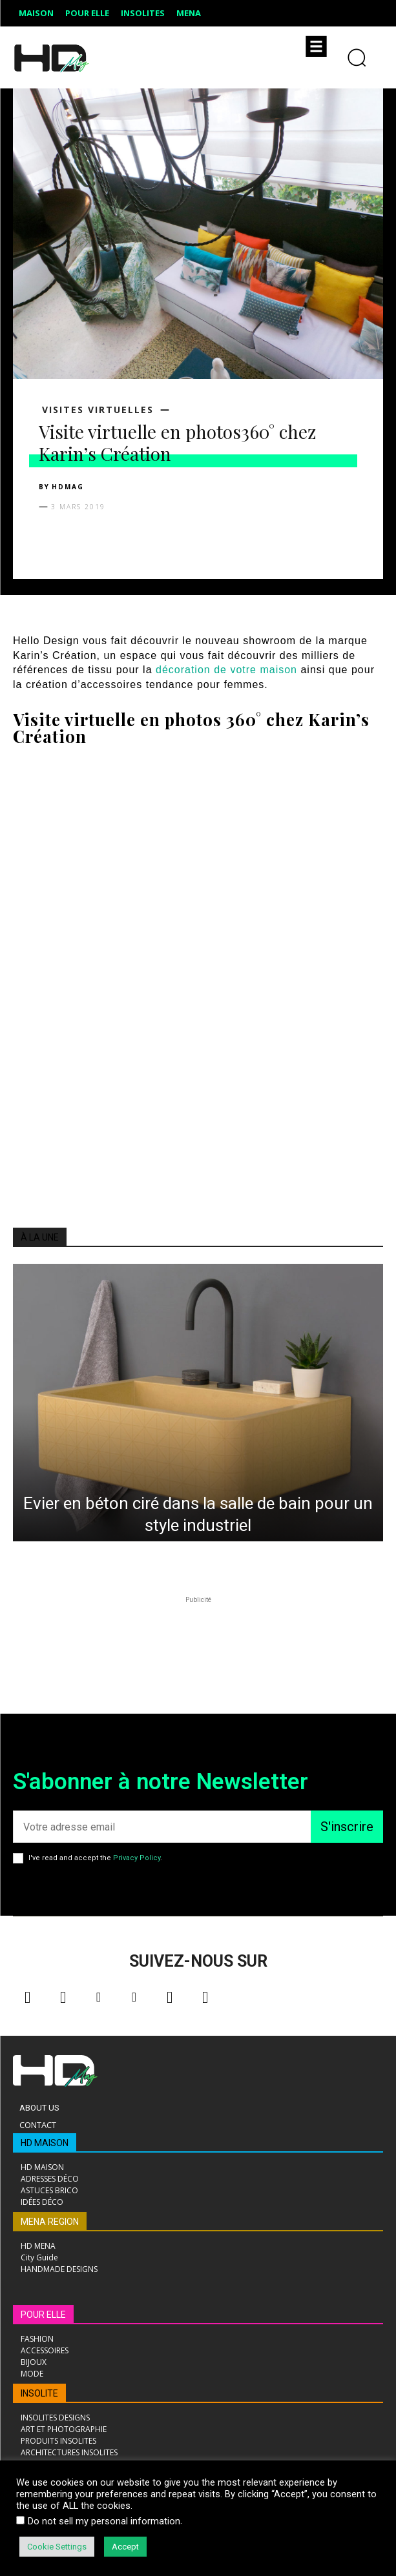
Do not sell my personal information (104, 2521)
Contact (37, 2125)
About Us (39, 2108)
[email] (162, 1826)
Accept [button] (125, 2546)
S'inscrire (346, 1826)
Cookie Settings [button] (57, 2546)
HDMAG (68, 486)
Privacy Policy (136, 1858)
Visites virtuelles (98, 409)
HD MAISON (44, 2143)
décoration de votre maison (226, 669)
